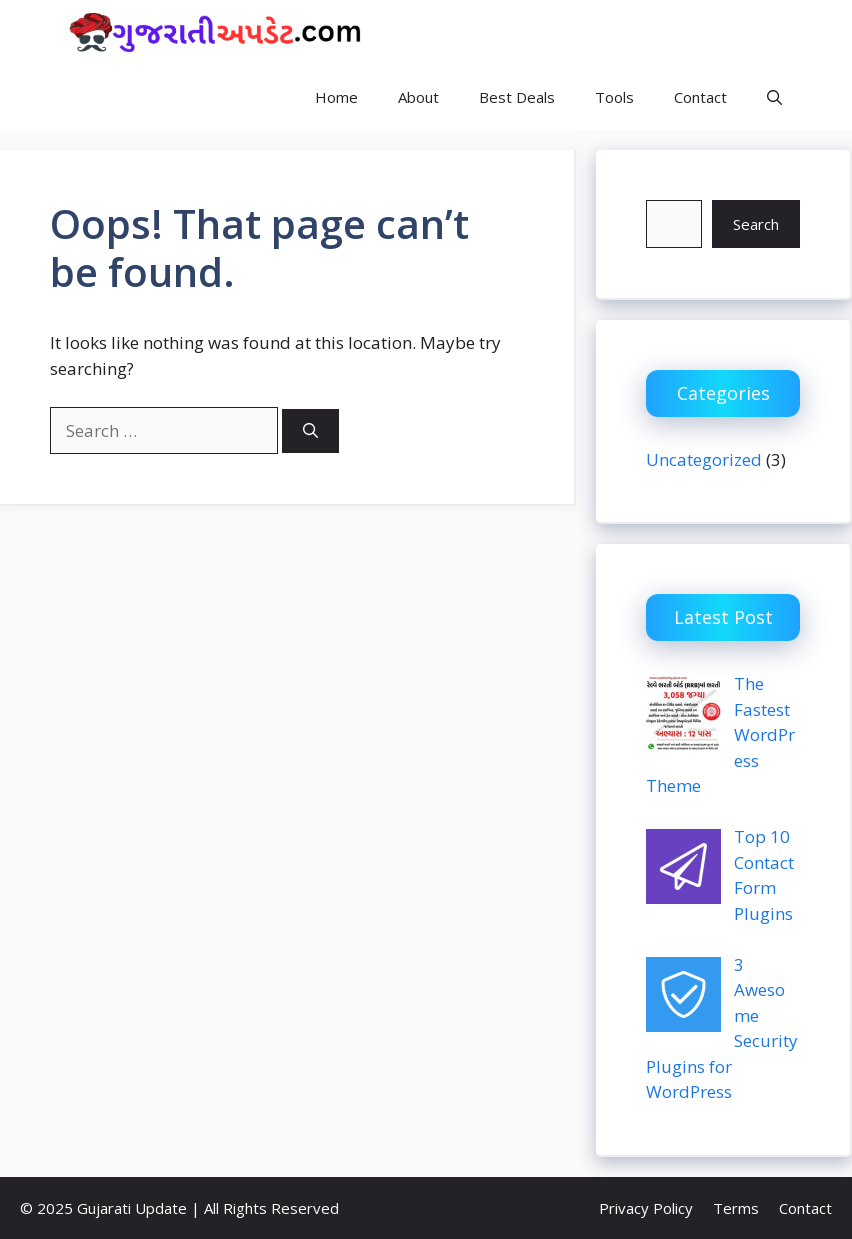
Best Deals (517, 97)
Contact (700, 97)
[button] (774, 97)
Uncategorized (704, 459)
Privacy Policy (646, 1208)
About (418, 97)
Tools (614, 97)
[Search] (310, 431)
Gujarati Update (481, 32)
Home (336, 97)
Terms (736, 1208)
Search (756, 224)
